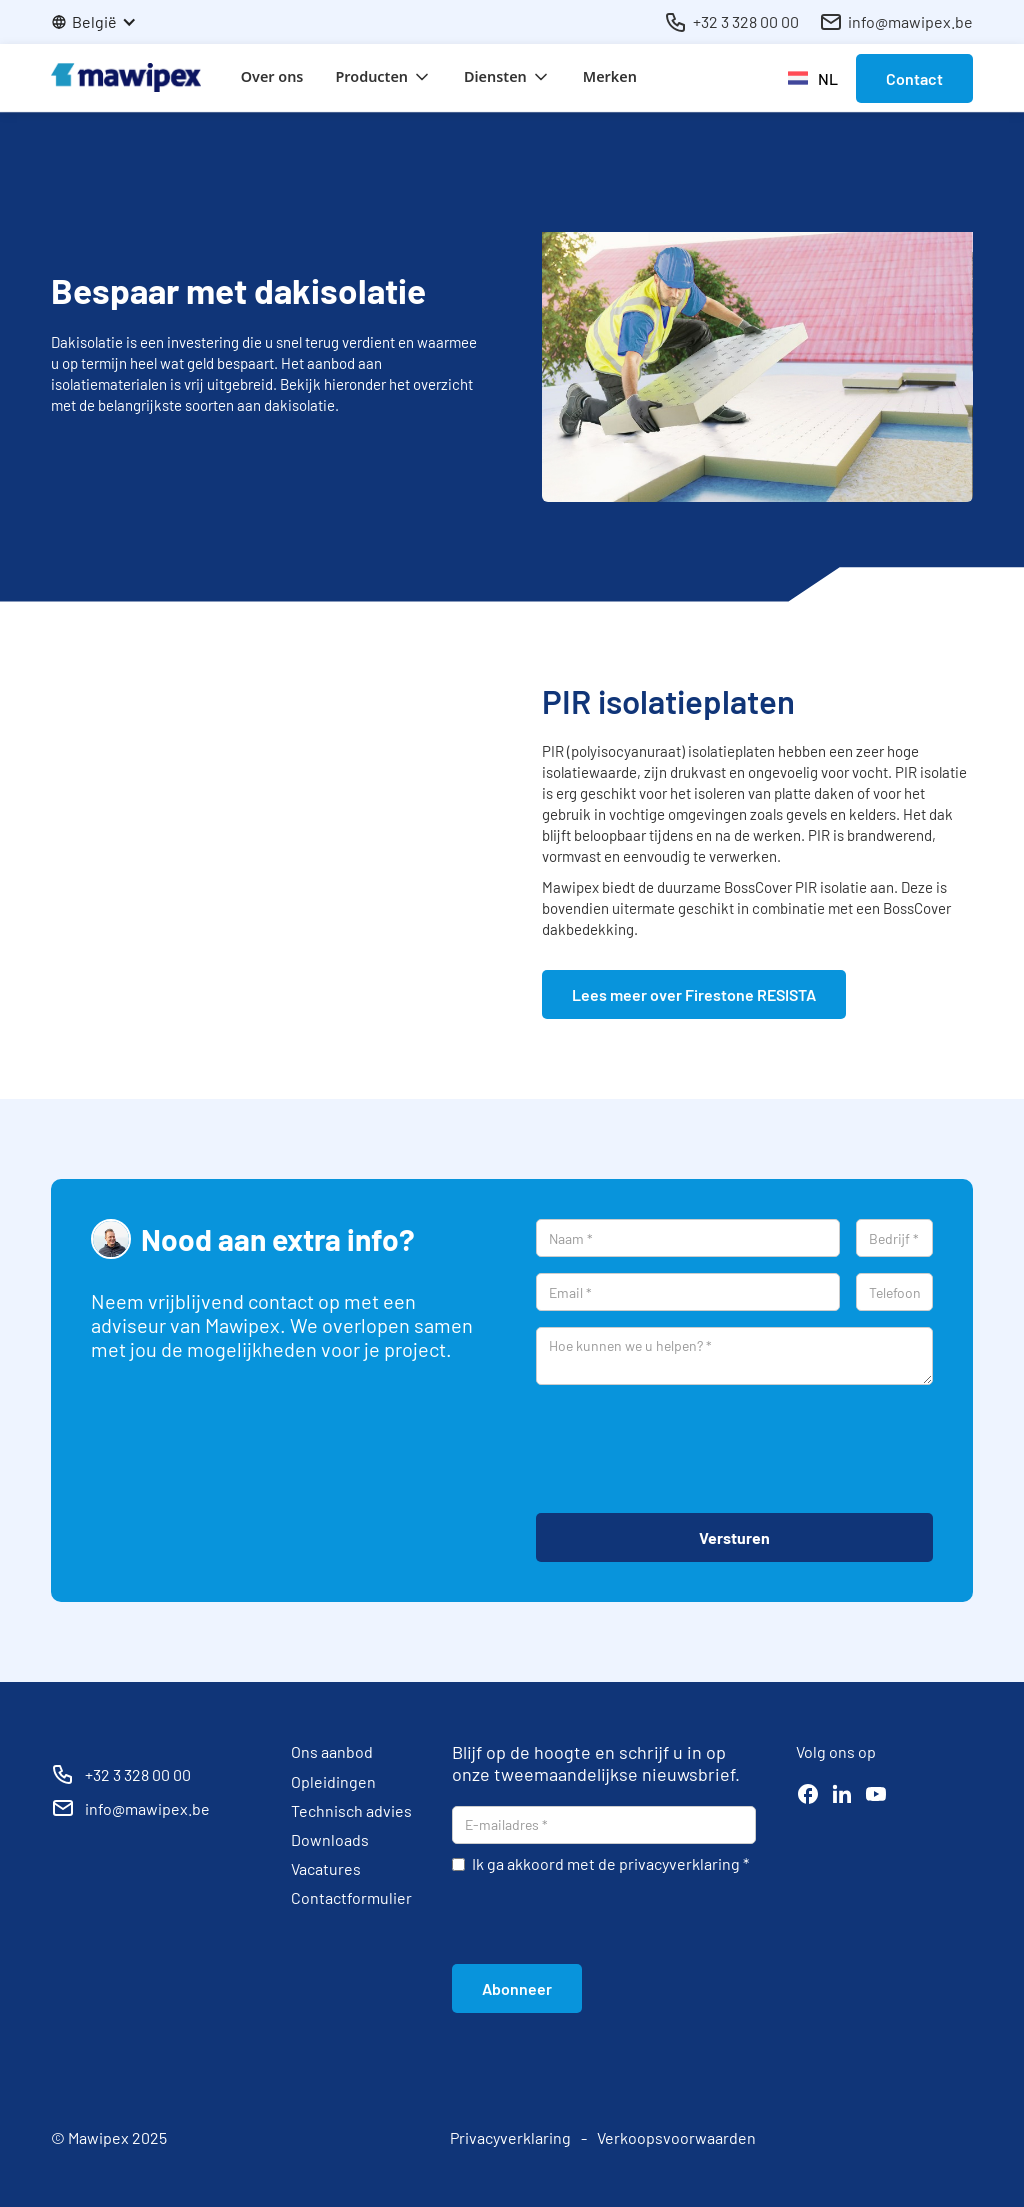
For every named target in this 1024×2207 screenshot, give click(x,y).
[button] (104, 21)
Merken (610, 76)
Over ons (272, 76)
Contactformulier (351, 1897)
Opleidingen (333, 1781)
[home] (126, 77)
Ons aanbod (332, 1751)
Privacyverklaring (510, 2137)
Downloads (330, 1839)
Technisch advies (351, 1810)
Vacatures (326, 1868)
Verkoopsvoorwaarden (676, 2137)
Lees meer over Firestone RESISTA (694, 994)
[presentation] (688, 1450)
